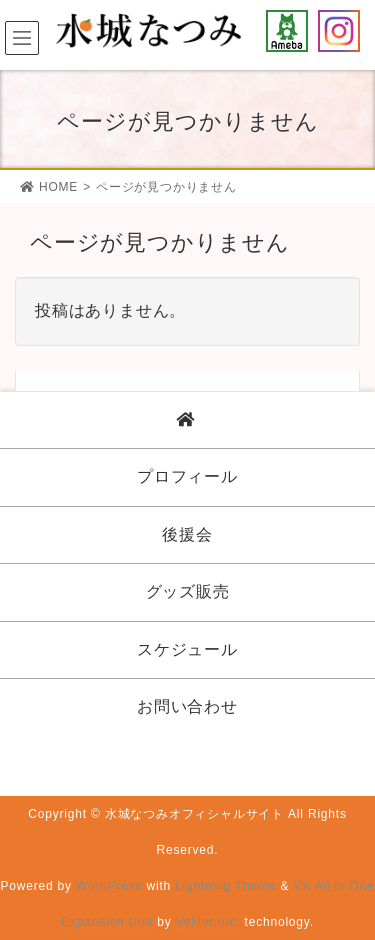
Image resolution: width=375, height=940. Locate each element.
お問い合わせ (187, 706)
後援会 (187, 534)
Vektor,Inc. (208, 922)
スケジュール (187, 649)
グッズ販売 (188, 591)
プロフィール (187, 476)
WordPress (109, 886)
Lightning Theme (225, 886)
